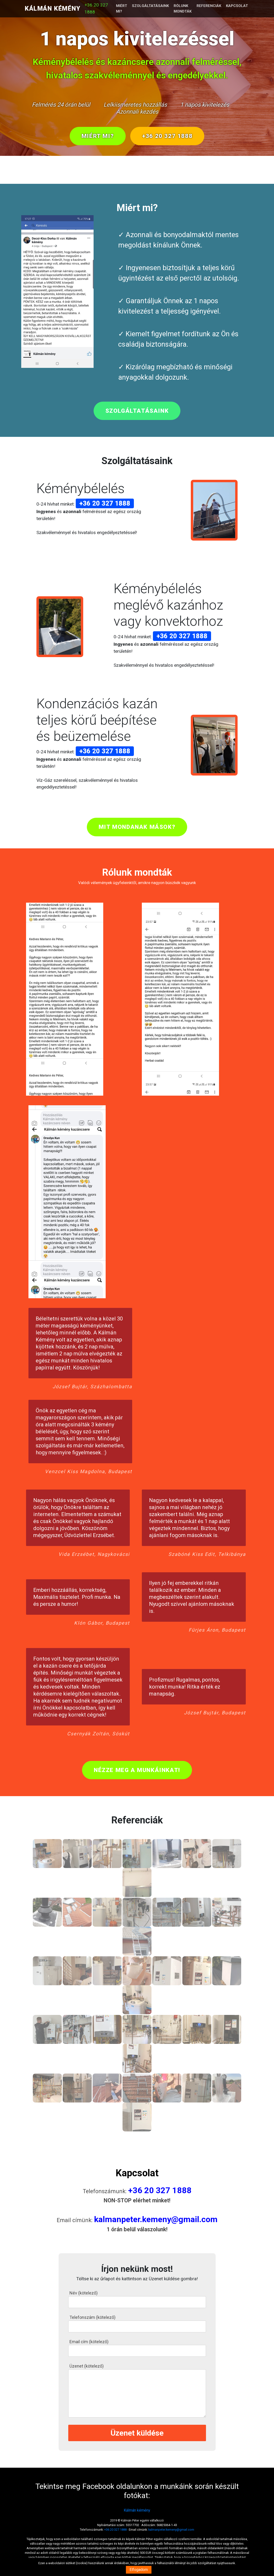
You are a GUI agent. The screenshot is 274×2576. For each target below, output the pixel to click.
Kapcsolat (237, 6)
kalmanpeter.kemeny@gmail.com (156, 2219)
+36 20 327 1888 (167, 136)
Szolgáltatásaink (150, 6)
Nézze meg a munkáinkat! (137, 1770)
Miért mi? (121, 9)
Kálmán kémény (53, 8)
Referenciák (209, 6)
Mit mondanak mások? (137, 827)
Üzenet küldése (137, 2433)
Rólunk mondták (183, 9)
